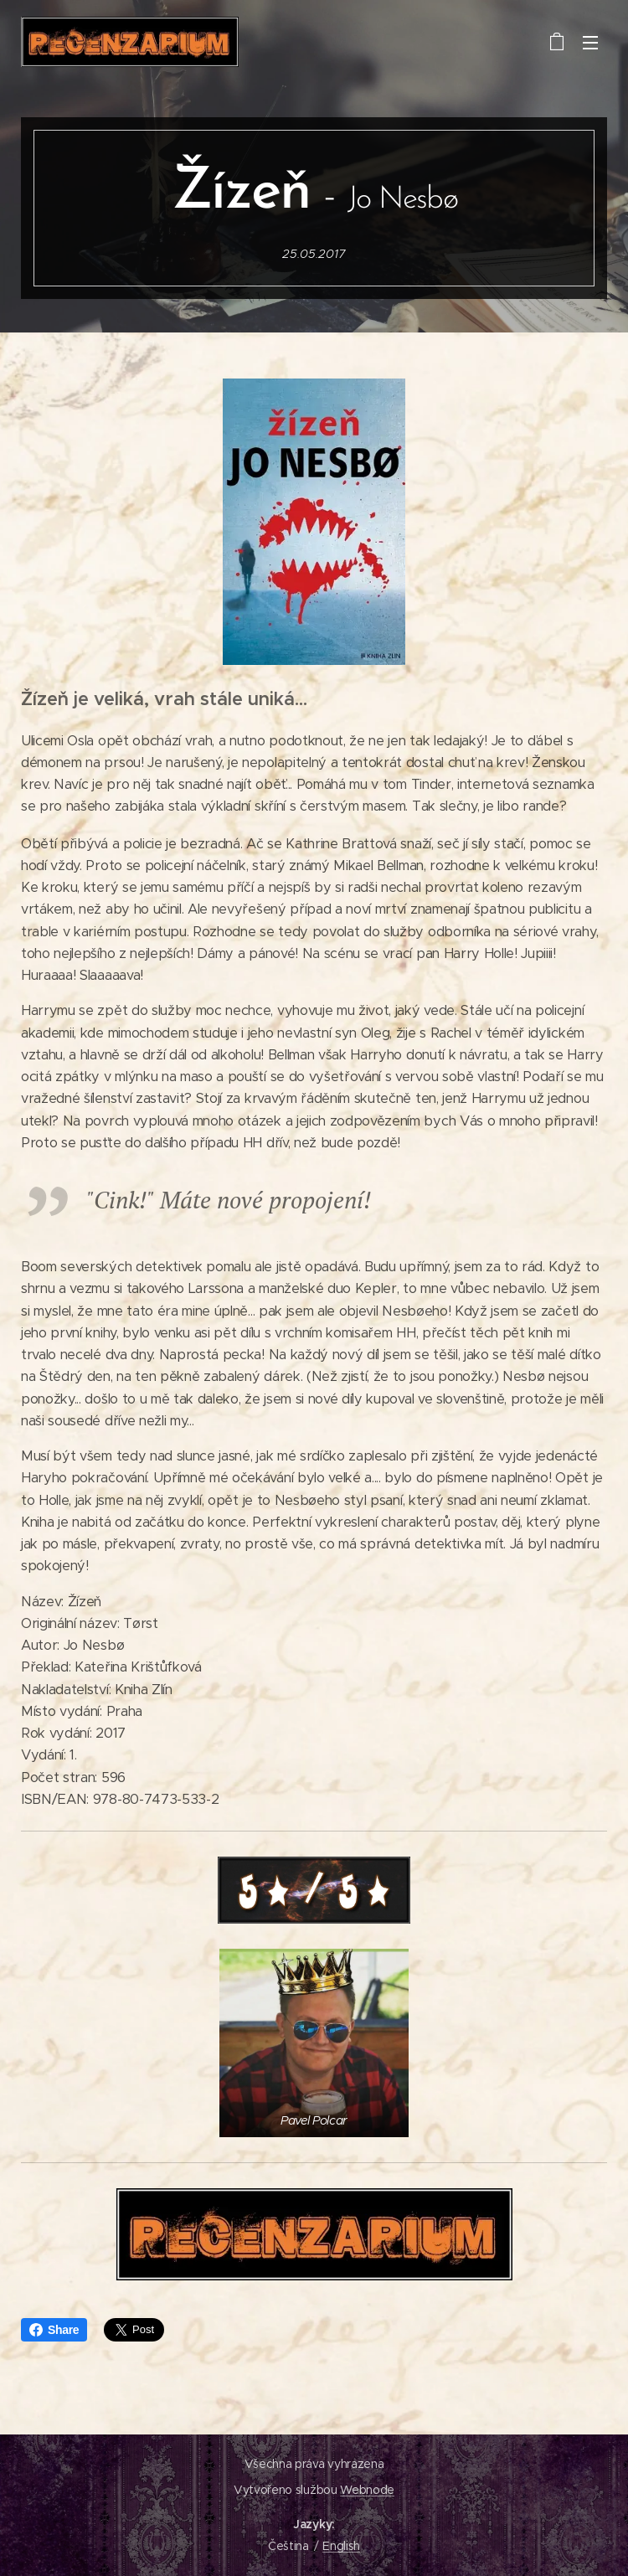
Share (54, 2329)
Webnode (367, 2489)
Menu (590, 43)
